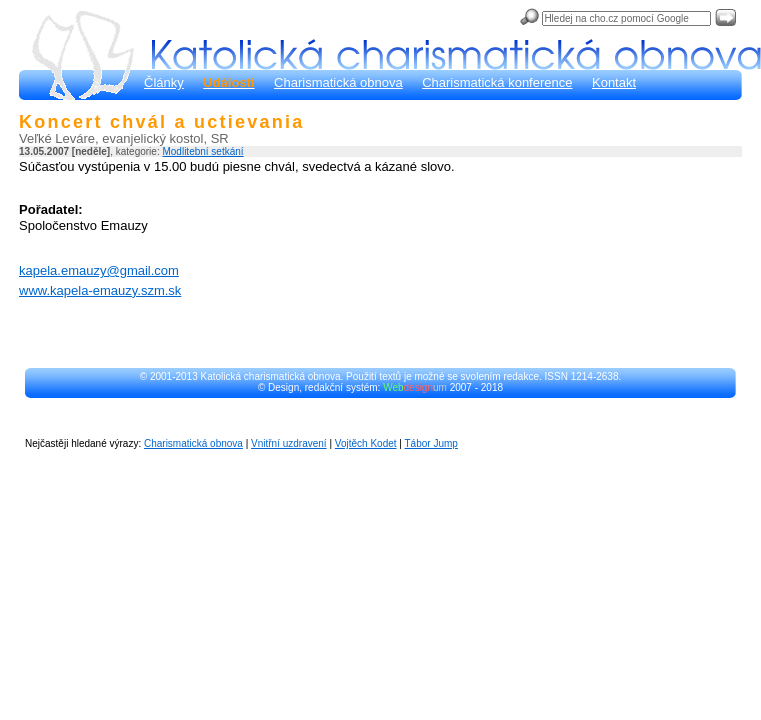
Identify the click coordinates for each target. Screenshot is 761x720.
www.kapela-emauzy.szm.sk (100, 290)
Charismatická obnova (338, 82)
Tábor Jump (431, 443)
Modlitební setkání (202, 151)
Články (164, 82)
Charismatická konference (497, 82)
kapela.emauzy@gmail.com (99, 270)
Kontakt (614, 82)
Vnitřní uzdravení (289, 443)
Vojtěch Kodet (366, 443)
